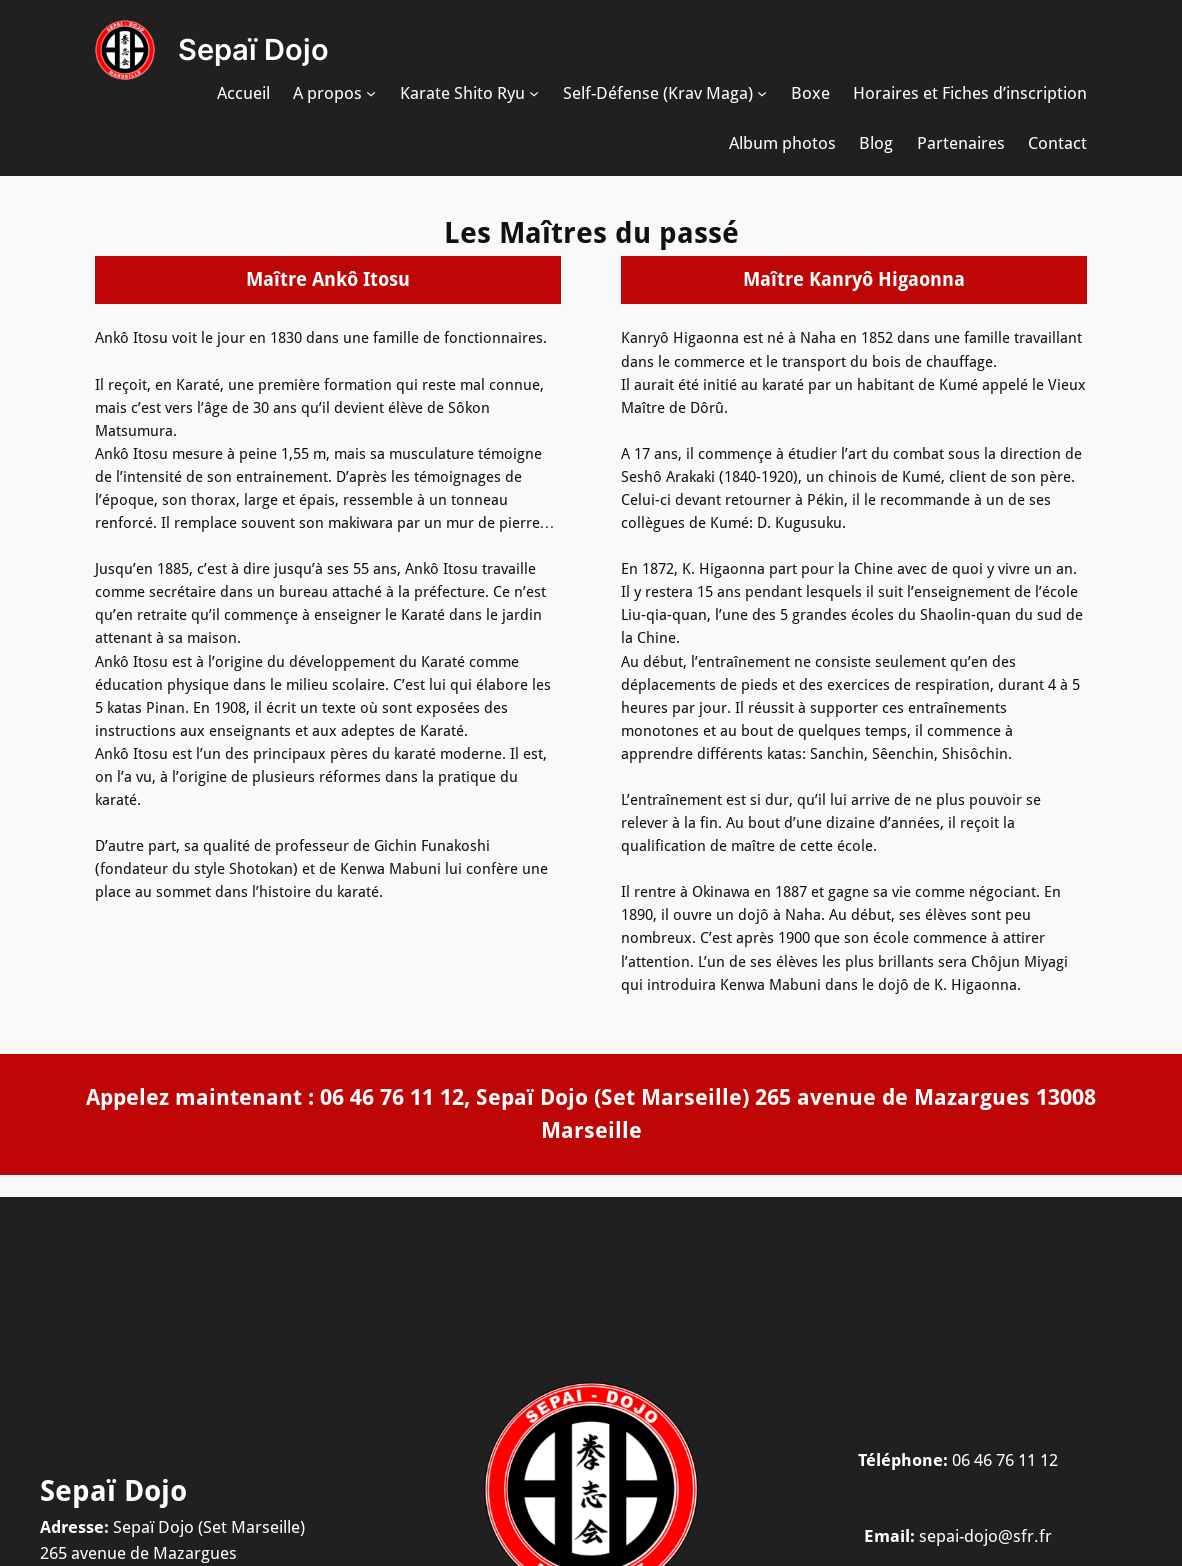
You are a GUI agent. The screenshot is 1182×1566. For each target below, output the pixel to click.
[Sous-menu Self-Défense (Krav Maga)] (762, 93)
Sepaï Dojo (253, 49)
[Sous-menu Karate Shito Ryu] (534, 93)
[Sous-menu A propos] (371, 93)
